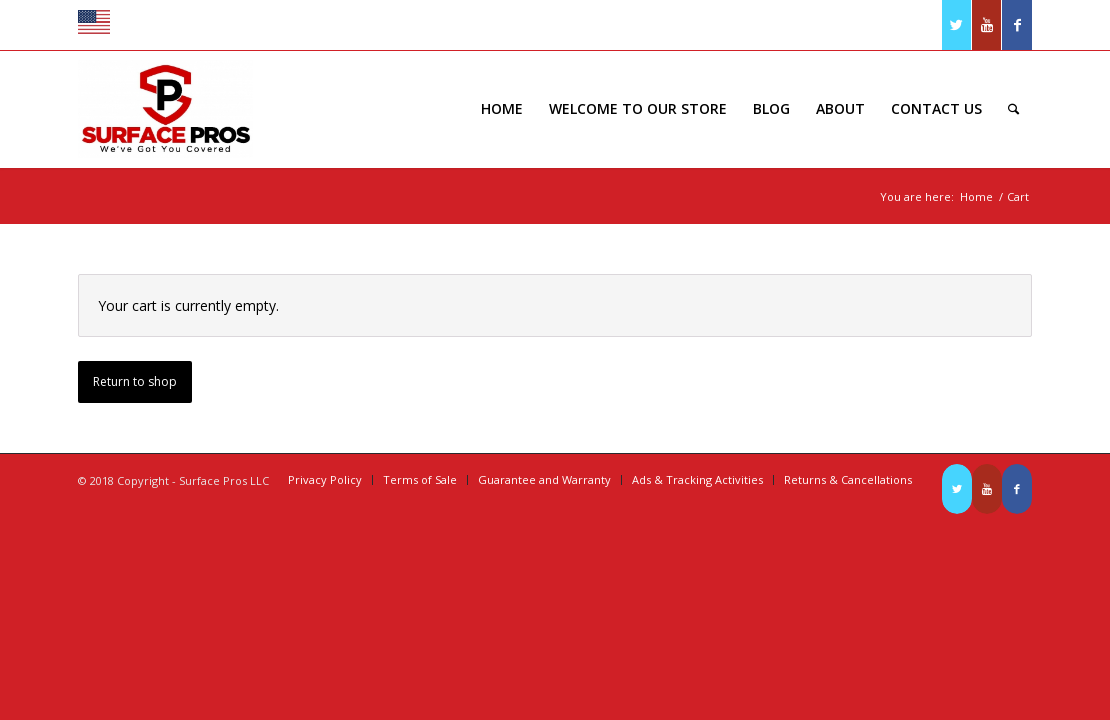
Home (976, 196)
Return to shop (135, 381)
